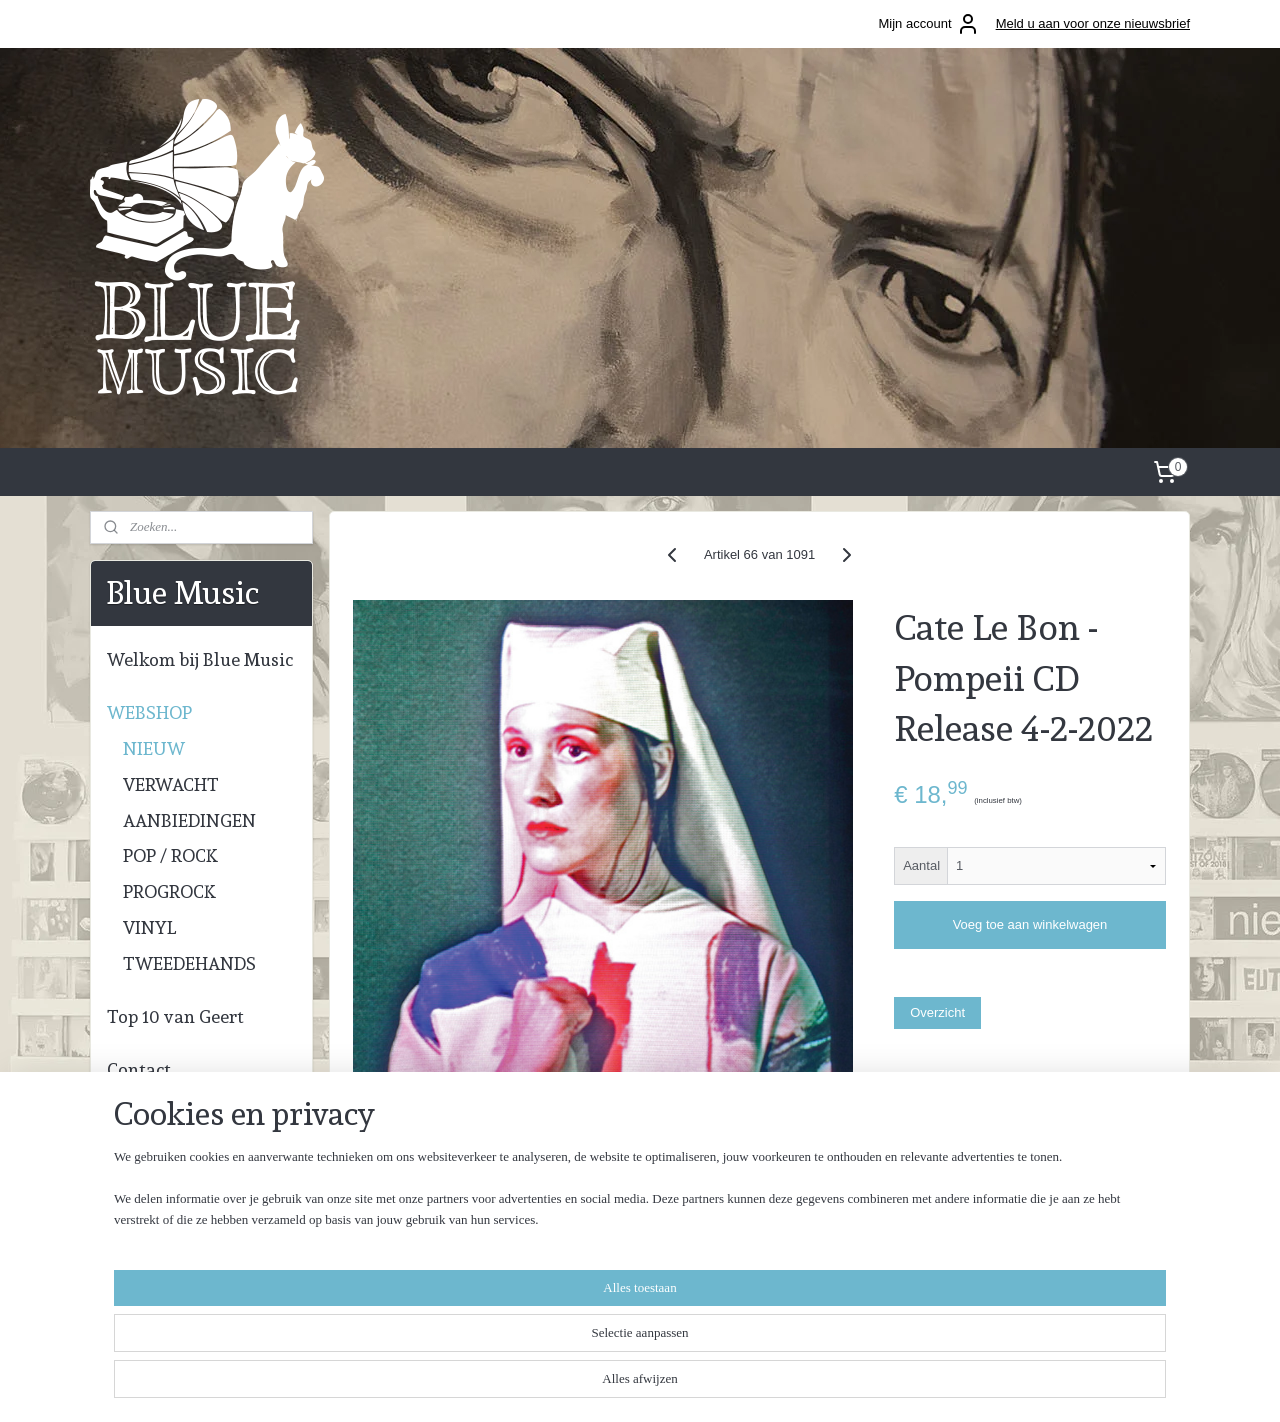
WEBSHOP (149, 712)
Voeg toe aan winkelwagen (1030, 924)
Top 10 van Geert (175, 1016)
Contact (139, 1069)
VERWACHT (171, 784)
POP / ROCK (170, 855)
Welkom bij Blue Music (200, 659)
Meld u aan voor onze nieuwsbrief (1093, 23)
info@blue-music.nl (153, 1308)
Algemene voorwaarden (826, 1225)
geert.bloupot (606, 1259)
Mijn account (929, 24)
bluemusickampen (620, 1229)
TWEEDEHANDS (189, 963)
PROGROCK (169, 891)
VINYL (149, 927)
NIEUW (154, 748)
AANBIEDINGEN (189, 820)
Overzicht (937, 1012)
